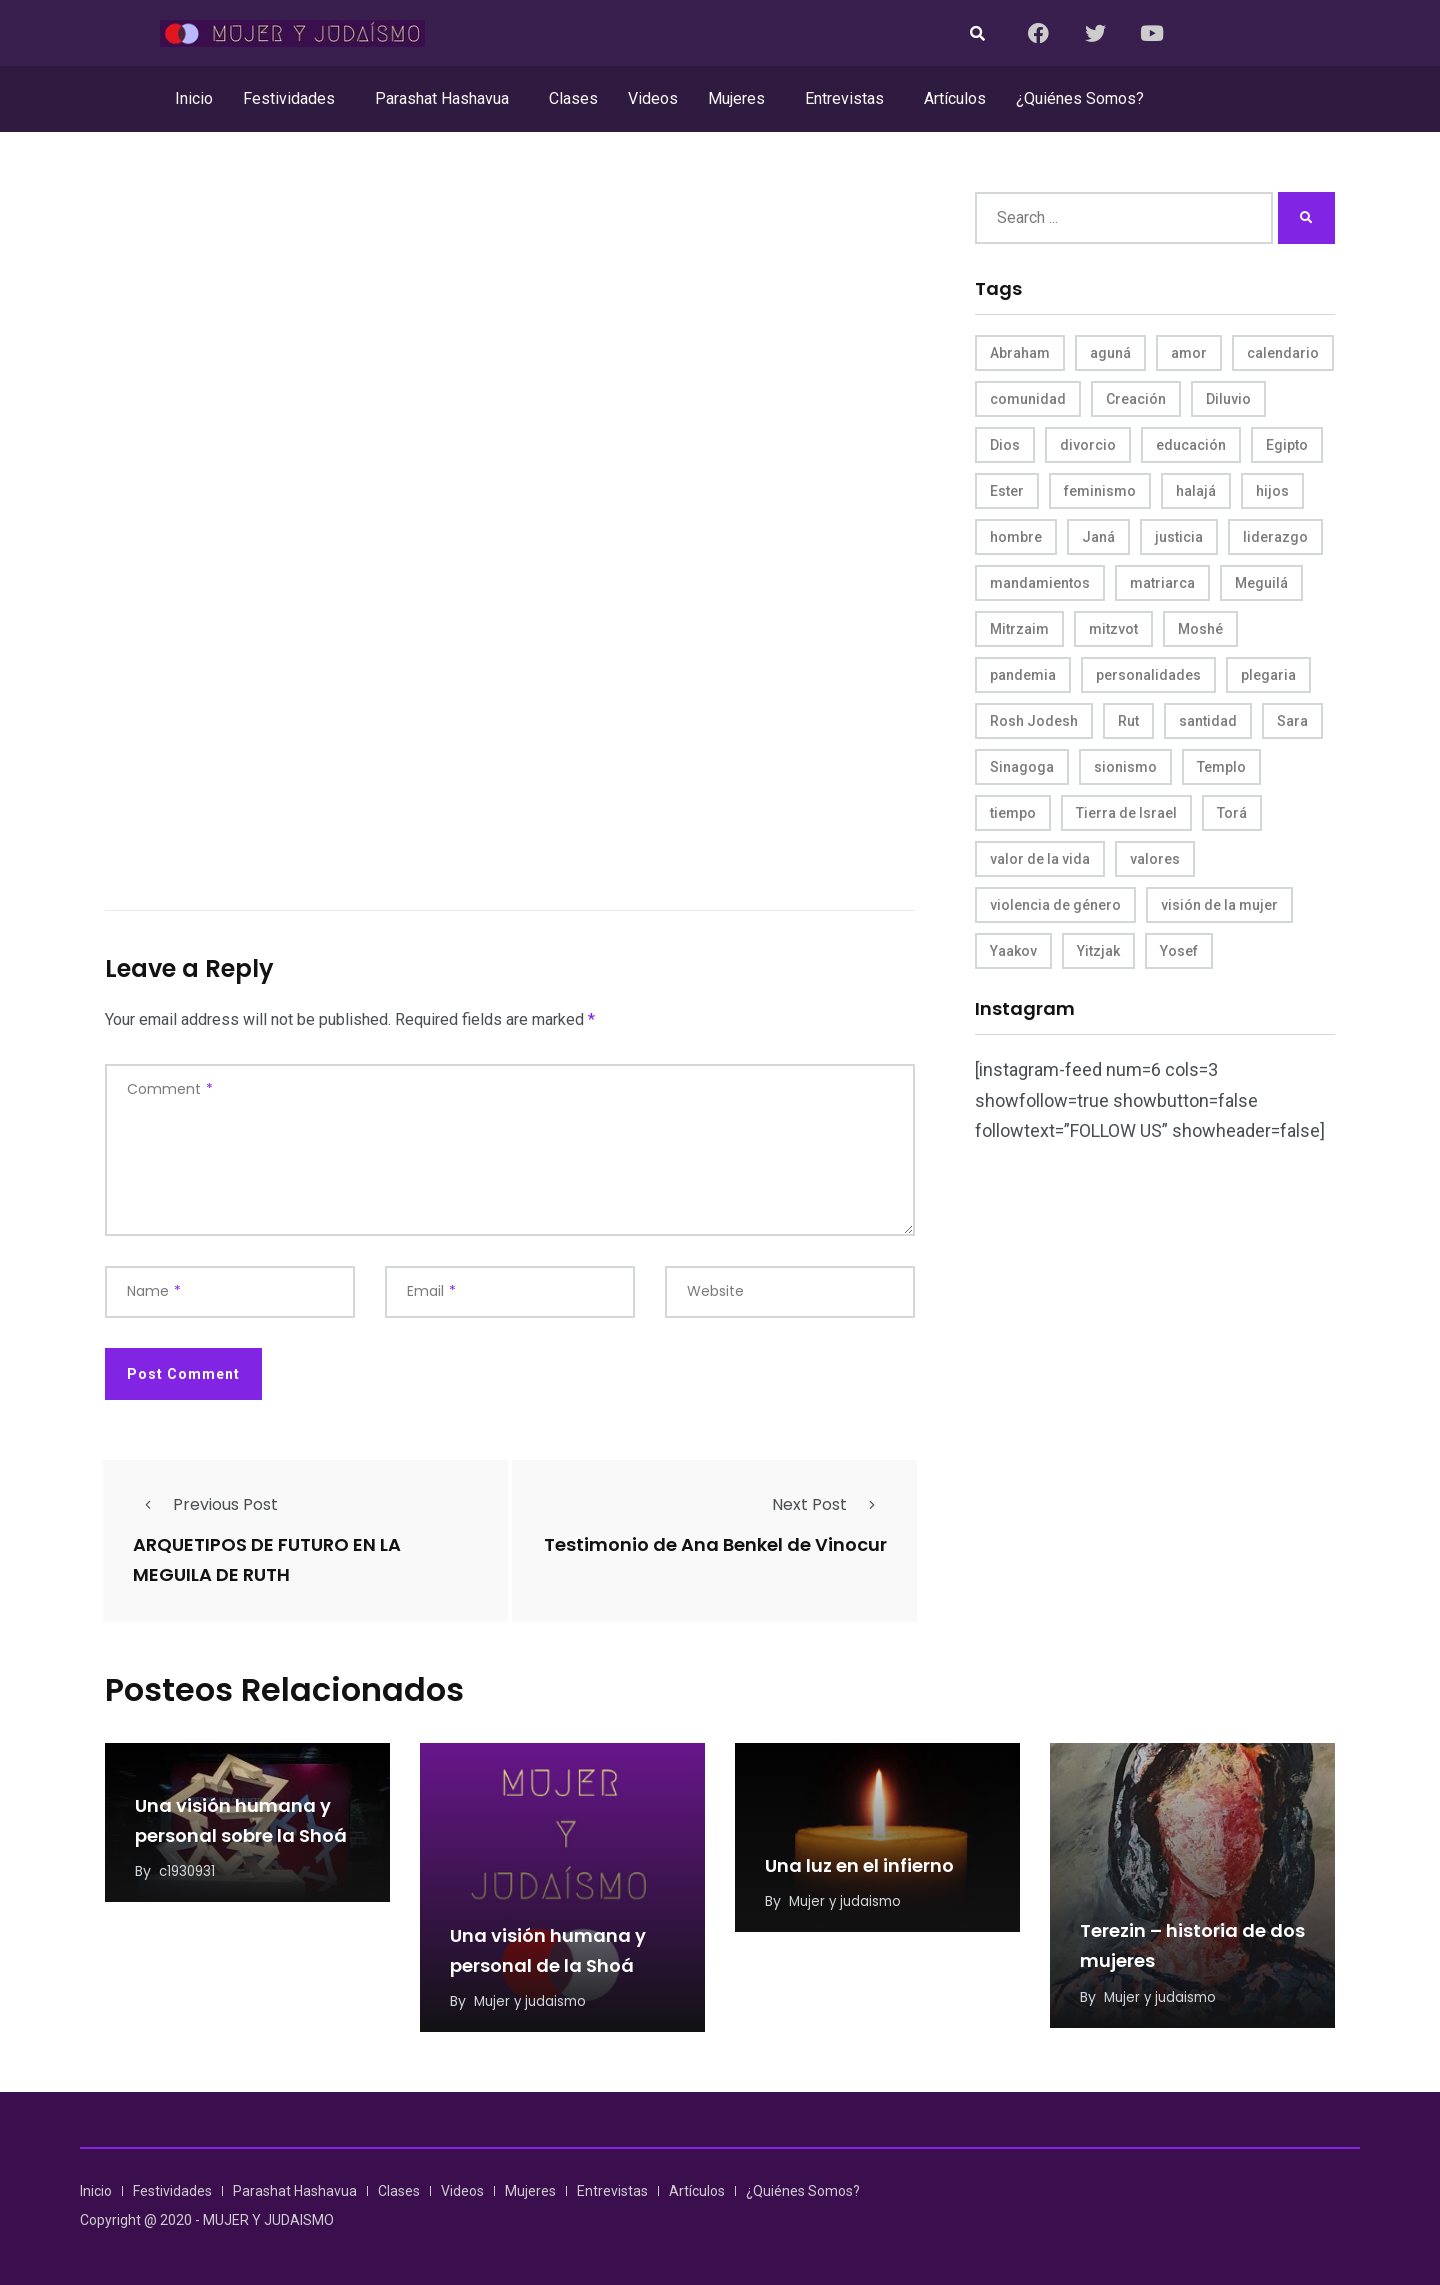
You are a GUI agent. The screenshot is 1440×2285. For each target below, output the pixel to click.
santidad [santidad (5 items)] (1208, 721)
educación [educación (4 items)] (1191, 445)
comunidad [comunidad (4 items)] (1028, 399)
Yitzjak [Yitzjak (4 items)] (1098, 951)
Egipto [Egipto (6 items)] (1287, 445)
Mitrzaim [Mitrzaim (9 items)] (1019, 629)
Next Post (829, 1504)
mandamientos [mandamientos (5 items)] (1040, 583)
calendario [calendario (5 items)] (1283, 353)
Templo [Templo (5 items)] (1221, 767)
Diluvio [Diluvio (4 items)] (1228, 399)
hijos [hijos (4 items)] (1272, 491)
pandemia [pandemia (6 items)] (1023, 675)
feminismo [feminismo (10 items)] (1100, 491)
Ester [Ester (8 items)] (1007, 491)
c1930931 (189, 1870)
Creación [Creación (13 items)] (1136, 399)
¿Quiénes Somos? (1080, 98)
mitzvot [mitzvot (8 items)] (1113, 629)
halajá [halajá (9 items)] (1196, 491)
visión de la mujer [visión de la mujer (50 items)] (1219, 905)
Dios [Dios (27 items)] (1005, 445)
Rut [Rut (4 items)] (1128, 721)
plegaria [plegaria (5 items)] (1268, 675)
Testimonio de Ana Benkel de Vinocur (715, 1544)
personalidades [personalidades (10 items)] (1148, 675)
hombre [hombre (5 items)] (1016, 537)
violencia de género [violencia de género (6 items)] (1055, 905)
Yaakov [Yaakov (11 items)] (1013, 951)
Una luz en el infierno (859, 1864)
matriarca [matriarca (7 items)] (1162, 583)
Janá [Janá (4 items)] (1098, 537)
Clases (573, 98)
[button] (294, 99)
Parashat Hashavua (442, 98)
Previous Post (205, 1504)
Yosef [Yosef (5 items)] (1179, 951)
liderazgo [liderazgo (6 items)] (1275, 537)
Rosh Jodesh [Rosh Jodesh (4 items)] (1034, 721)
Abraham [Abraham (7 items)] (1020, 353)
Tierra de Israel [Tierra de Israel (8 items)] (1126, 813)
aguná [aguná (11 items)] (1110, 353)
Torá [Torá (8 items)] (1232, 813)
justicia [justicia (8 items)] (1179, 537)
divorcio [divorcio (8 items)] (1088, 445)
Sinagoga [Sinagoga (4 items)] (1022, 767)
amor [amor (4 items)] (1189, 353)
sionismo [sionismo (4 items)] (1125, 767)
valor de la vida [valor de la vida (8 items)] (1040, 859)
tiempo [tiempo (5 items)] (1013, 813)
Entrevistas (844, 98)
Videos (653, 98)
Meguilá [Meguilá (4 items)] (1261, 583)
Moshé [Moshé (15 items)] (1200, 629)
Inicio (194, 98)
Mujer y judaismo (533, 1999)
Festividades (289, 98)
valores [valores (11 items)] (1155, 859)
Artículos (955, 98)
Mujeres (736, 98)
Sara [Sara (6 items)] (1292, 721)
